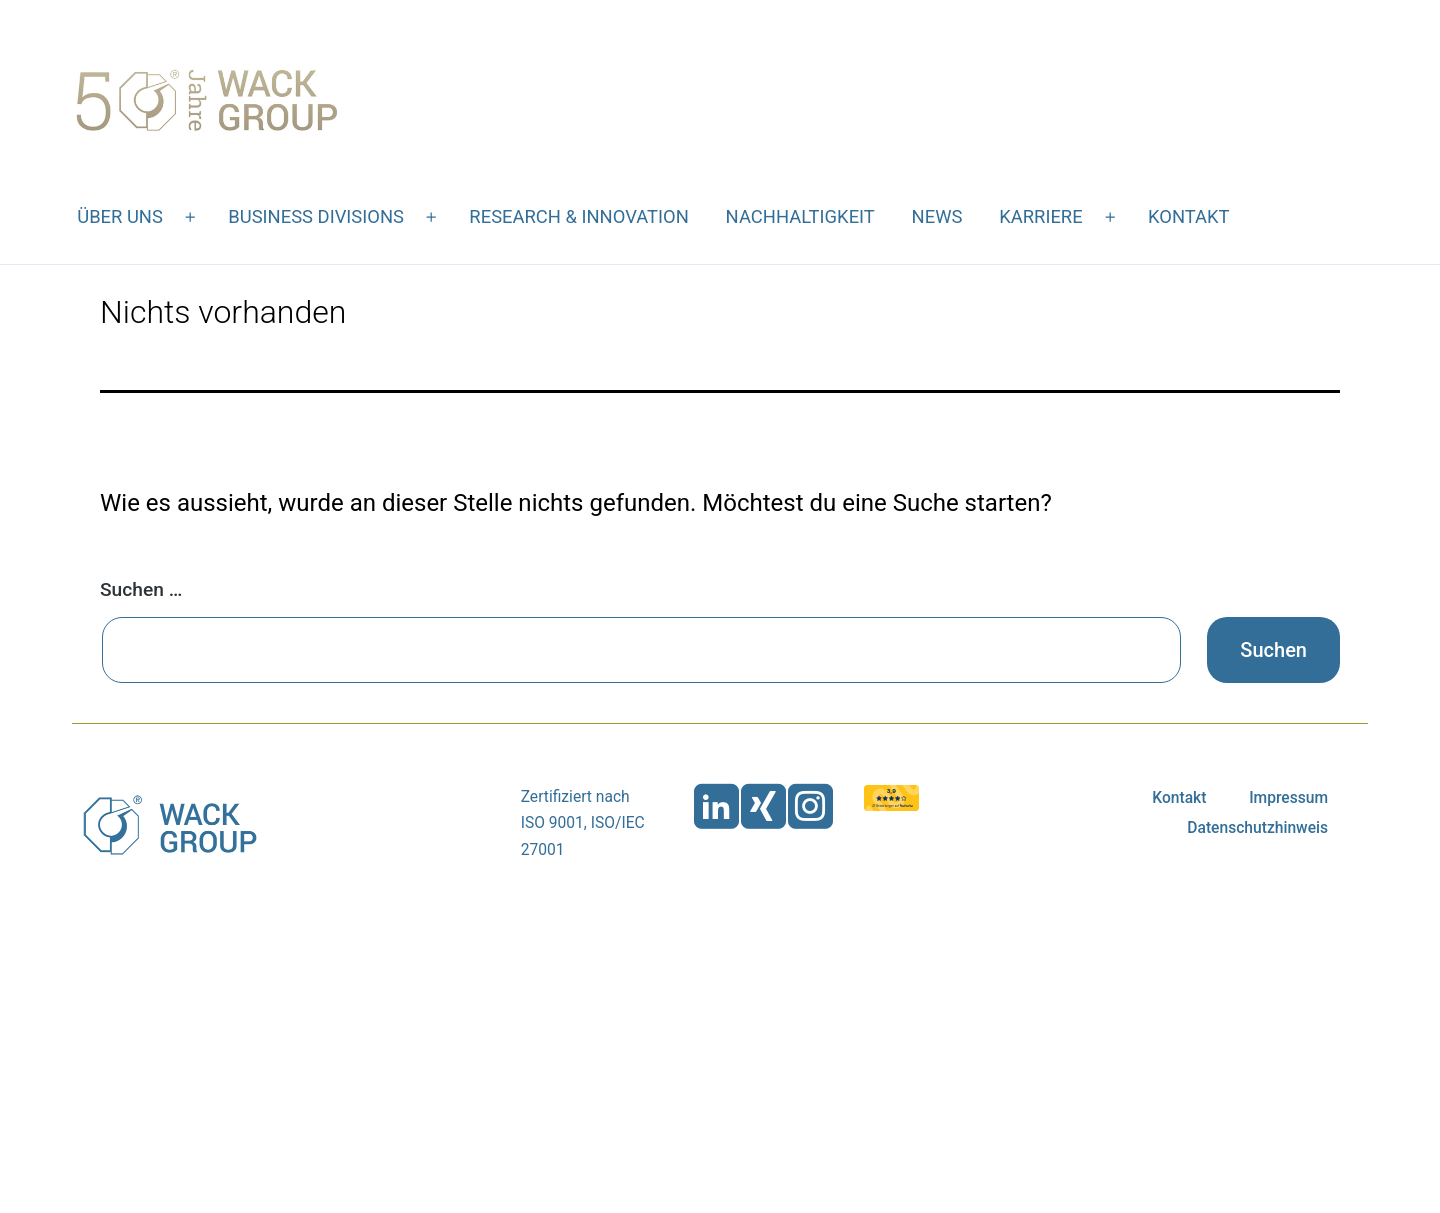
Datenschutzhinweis (1257, 828)
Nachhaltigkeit (800, 216)
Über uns (120, 216)
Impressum (1288, 798)
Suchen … (141, 589)
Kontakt (1189, 216)
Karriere (1040, 216)
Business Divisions (316, 216)
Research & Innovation (578, 216)
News (937, 216)
